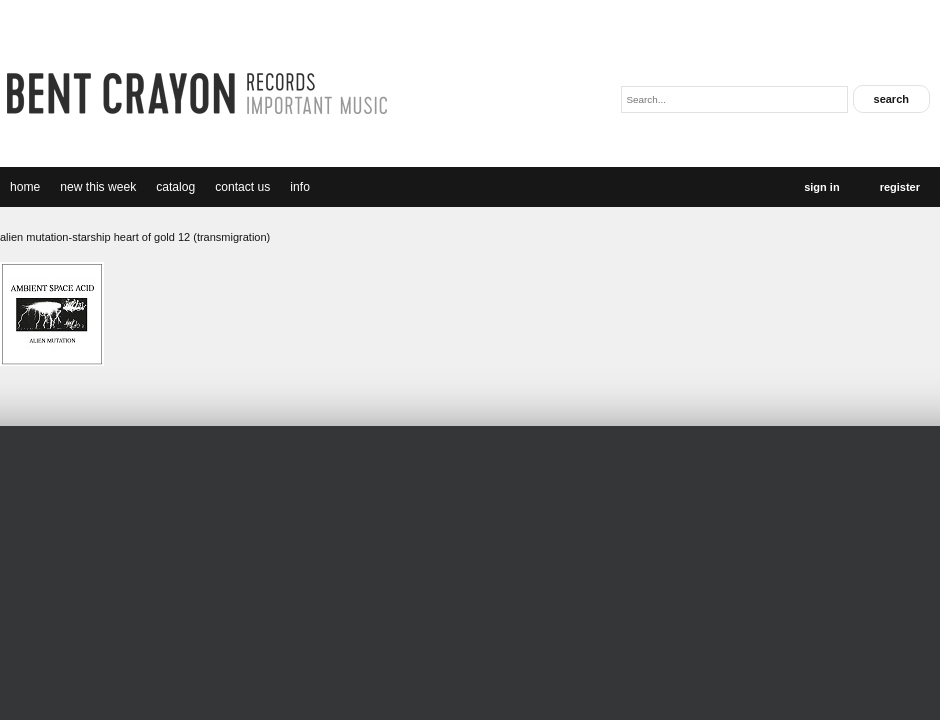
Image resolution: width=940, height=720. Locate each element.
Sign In (821, 187)
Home (25, 187)
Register (900, 187)
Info (300, 187)
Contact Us (242, 187)
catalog (175, 187)
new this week (98, 187)
